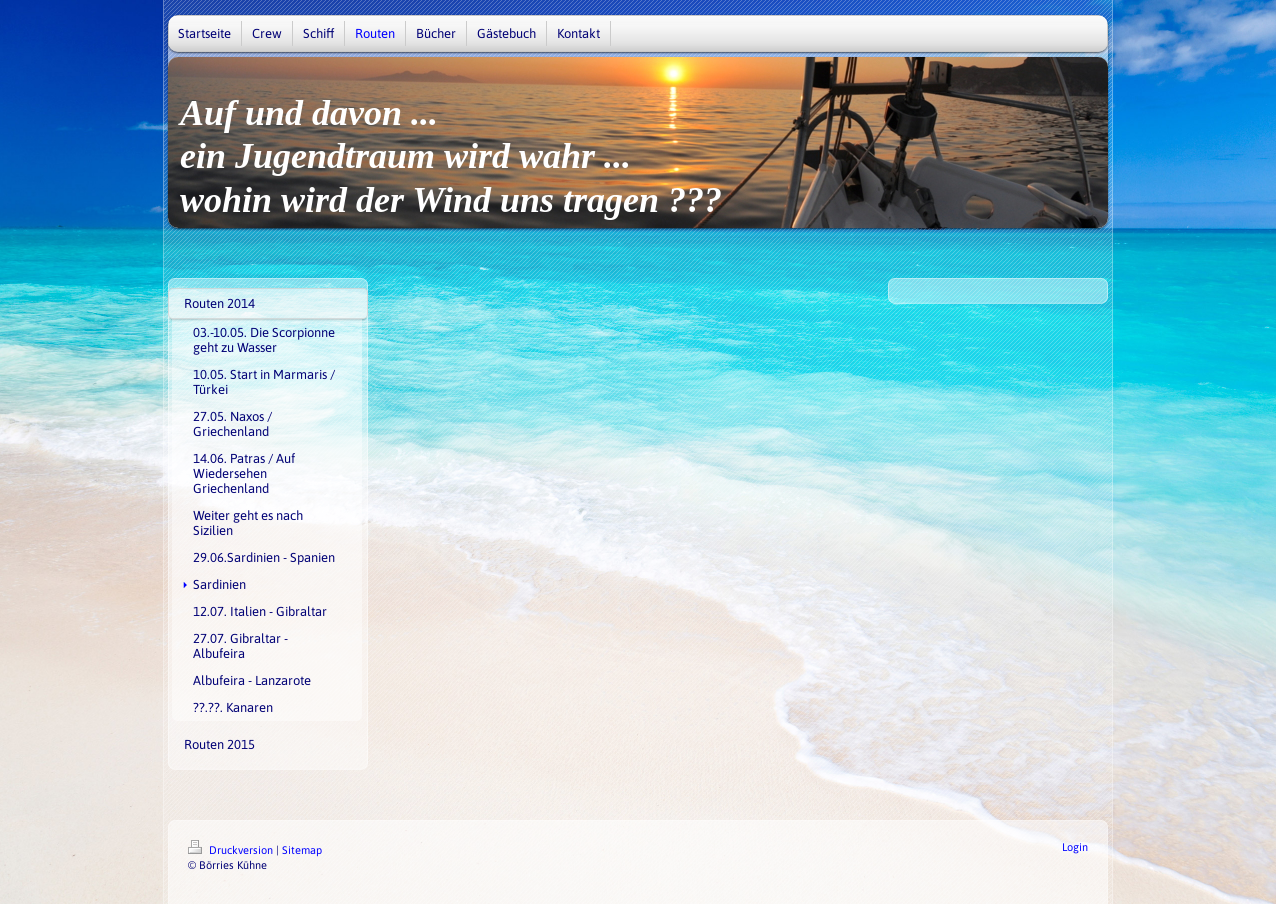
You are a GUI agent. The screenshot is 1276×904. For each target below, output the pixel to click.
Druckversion (232, 850)
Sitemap (302, 850)
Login (1075, 847)
